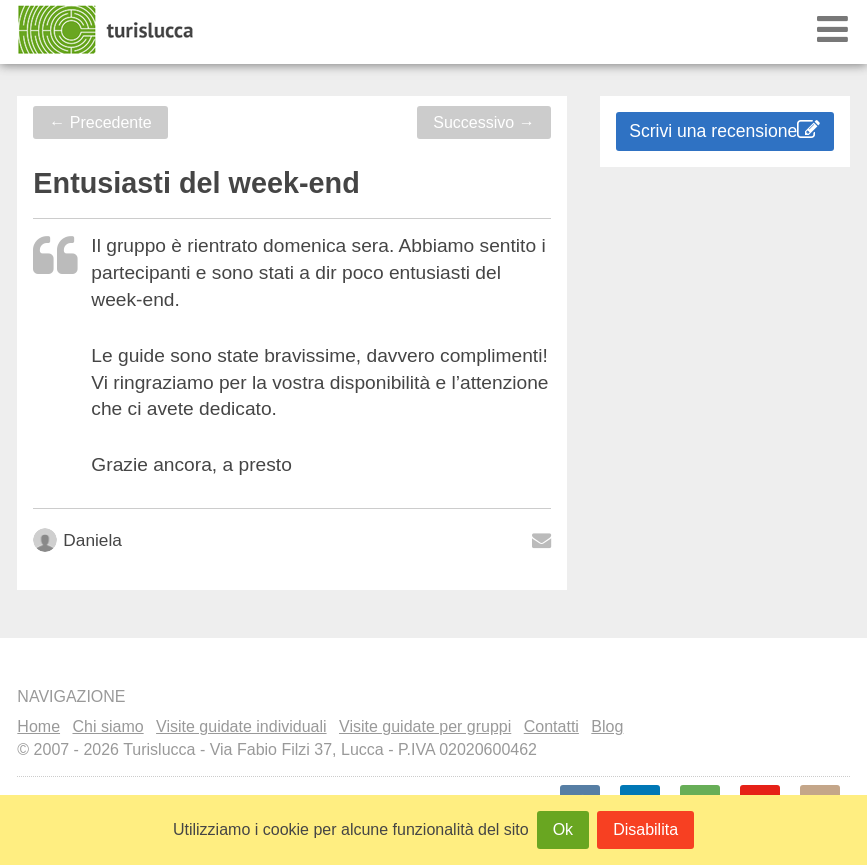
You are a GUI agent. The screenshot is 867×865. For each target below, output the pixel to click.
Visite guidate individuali (241, 726)
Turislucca (107, 30)
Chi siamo (107, 726)
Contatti (551, 726)
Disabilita (645, 829)
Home (38, 726)
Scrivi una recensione (724, 130)
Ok (563, 829)
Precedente (100, 122)
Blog (607, 726)
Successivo (483, 122)
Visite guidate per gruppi (425, 726)
